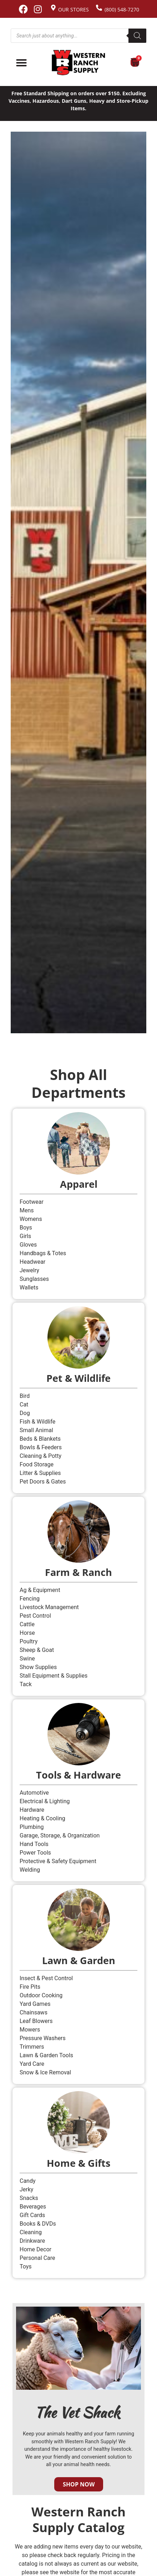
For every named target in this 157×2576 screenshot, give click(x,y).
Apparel (78, 1184)
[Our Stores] (53, 8)
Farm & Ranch (78, 1572)
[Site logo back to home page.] (78, 62)
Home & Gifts (78, 2163)
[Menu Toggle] (21, 63)
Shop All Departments (78, 1083)
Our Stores (73, 9)
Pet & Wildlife (78, 1378)
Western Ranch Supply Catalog (78, 2519)
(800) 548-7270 (122, 9)
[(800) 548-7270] (99, 8)
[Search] (137, 36)
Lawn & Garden (78, 1960)
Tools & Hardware (78, 1774)
